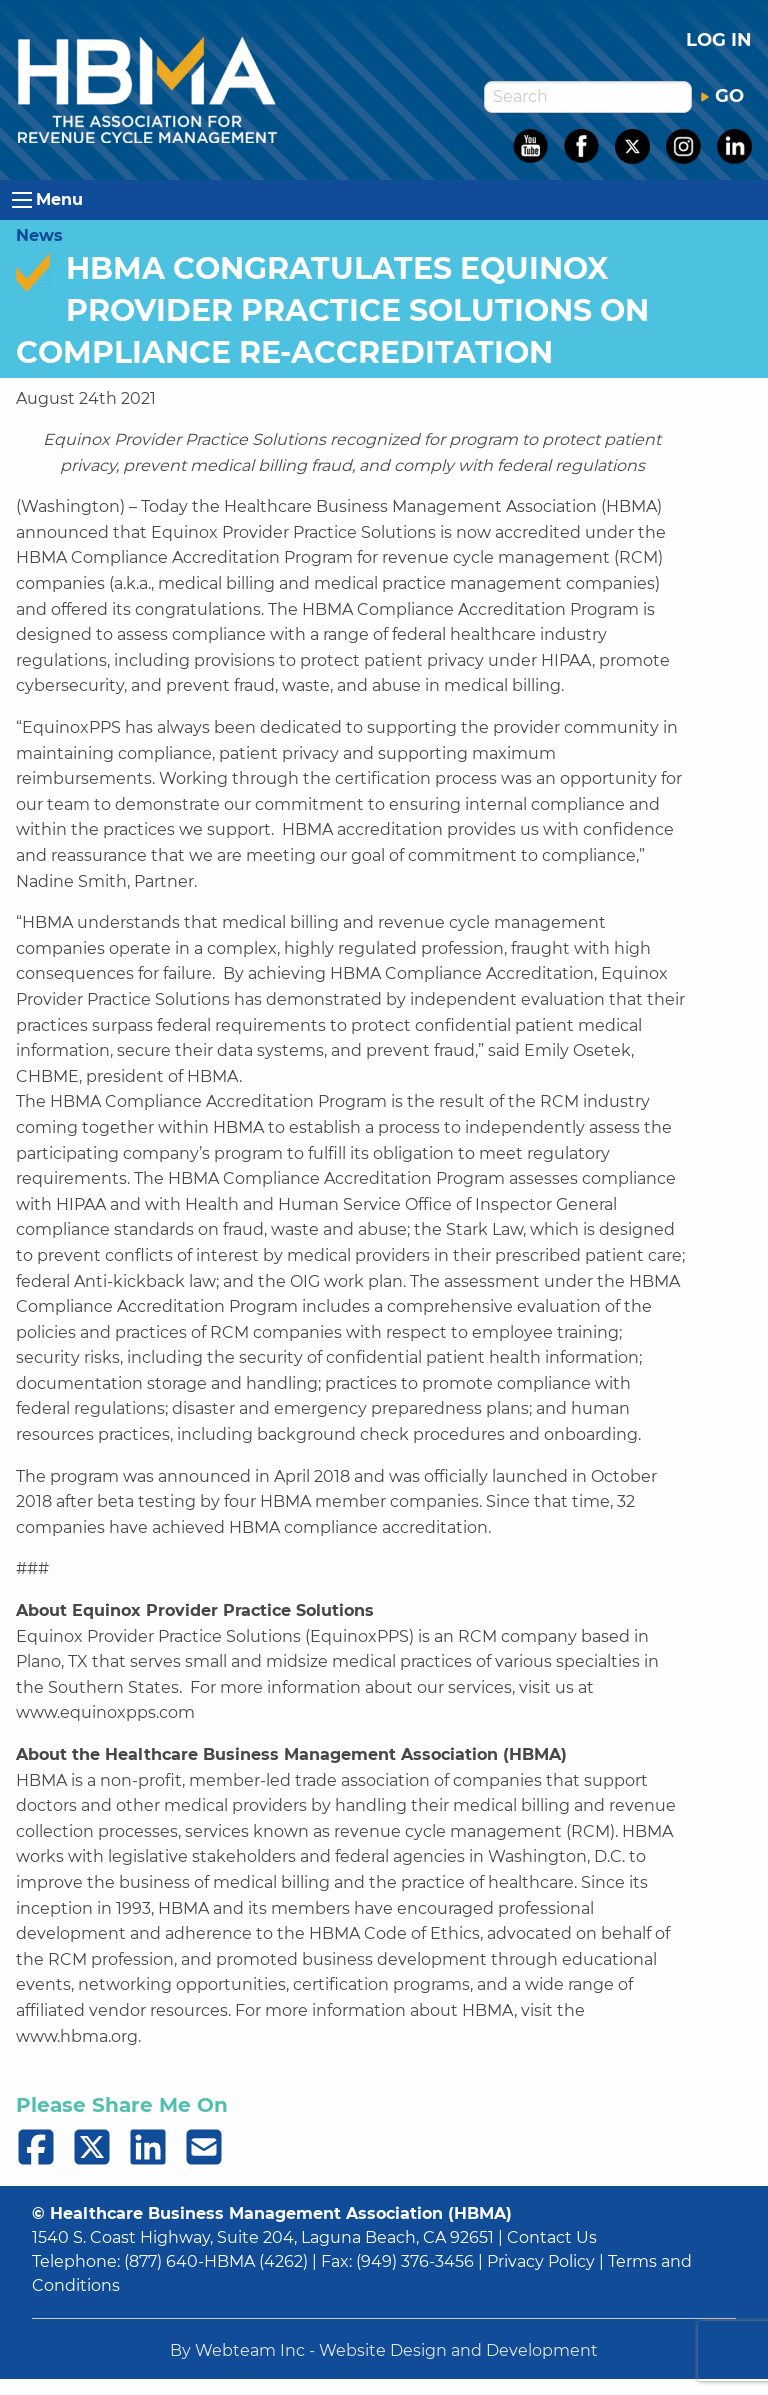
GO (722, 96)
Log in (719, 40)
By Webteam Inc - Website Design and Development (384, 2350)
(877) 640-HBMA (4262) (216, 2261)
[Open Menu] (22, 200)
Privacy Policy (541, 2261)
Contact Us (552, 2237)
